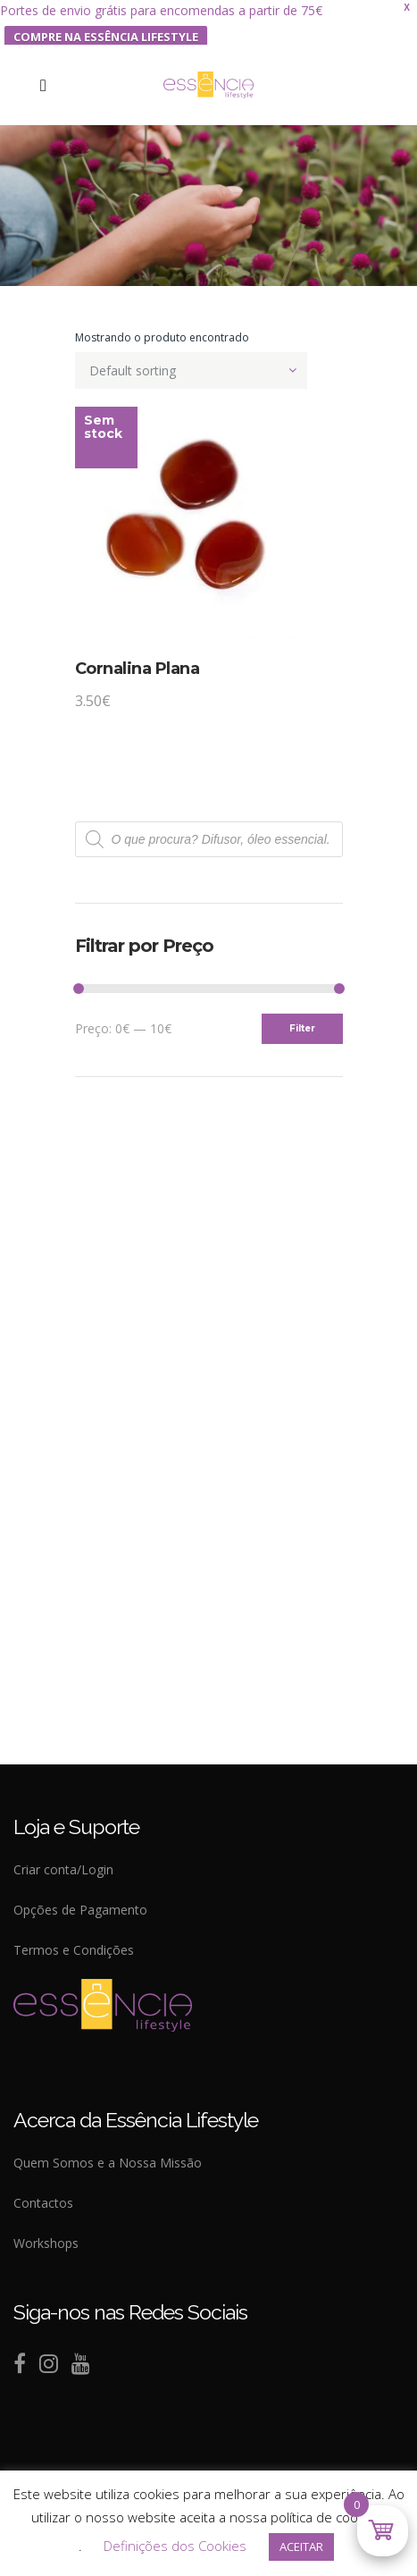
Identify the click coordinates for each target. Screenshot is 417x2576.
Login (97, 1869)
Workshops (46, 2243)
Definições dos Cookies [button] (175, 2546)
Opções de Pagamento (80, 1909)
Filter (302, 1028)
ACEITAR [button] (301, 2546)
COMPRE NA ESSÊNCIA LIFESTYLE (105, 37)
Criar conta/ (47, 1869)
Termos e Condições (73, 1949)
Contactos (43, 2202)
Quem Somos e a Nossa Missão (107, 2162)
